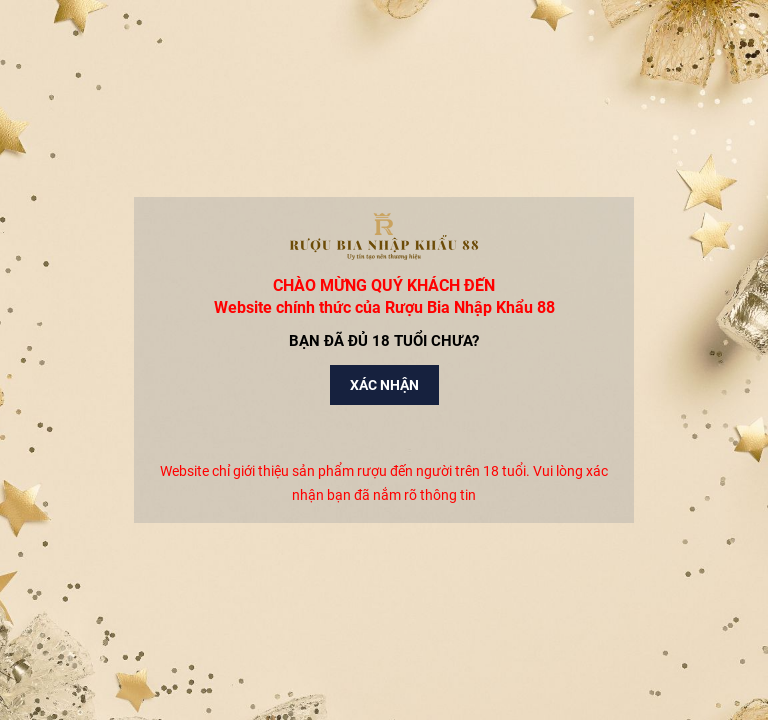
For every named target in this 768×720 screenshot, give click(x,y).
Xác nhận (384, 385)
